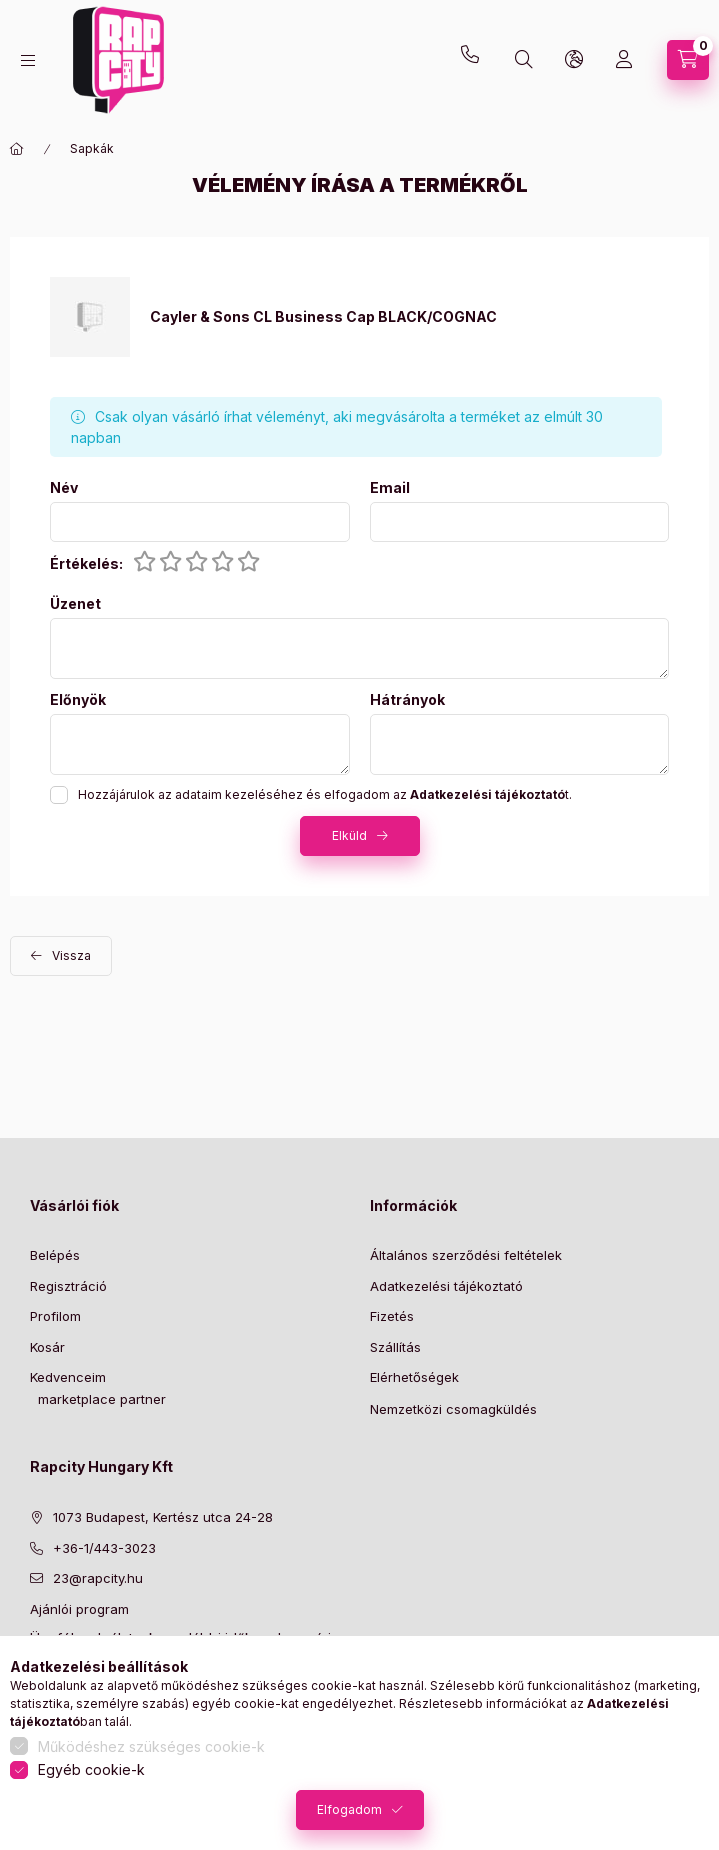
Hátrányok (407, 700)
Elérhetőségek (414, 1377)
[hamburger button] (28, 60)
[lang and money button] (574, 60)
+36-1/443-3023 (104, 1548)
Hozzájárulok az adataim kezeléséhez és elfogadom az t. (325, 794)
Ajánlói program (79, 1609)
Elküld (349, 835)
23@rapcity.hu (176, 12)
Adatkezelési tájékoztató (446, 1286)
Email (390, 488)
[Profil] (624, 60)
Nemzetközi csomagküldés (453, 1409)
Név (64, 488)
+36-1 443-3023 (475, 60)
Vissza (71, 955)
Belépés (55, 1255)
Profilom (55, 1316)
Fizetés (392, 1316)
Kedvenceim (68, 1377)
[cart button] (688, 60)
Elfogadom (349, 1809)
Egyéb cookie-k (91, 1769)
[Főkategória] (17, 149)
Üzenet (75, 604)
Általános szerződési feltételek (466, 1255)
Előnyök (78, 700)
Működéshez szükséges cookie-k (151, 1746)
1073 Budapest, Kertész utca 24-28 (163, 1517)
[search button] (524, 60)
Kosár (47, 1347)
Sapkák (92, 148)
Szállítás (395, 1347)
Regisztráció (68, 1286)
